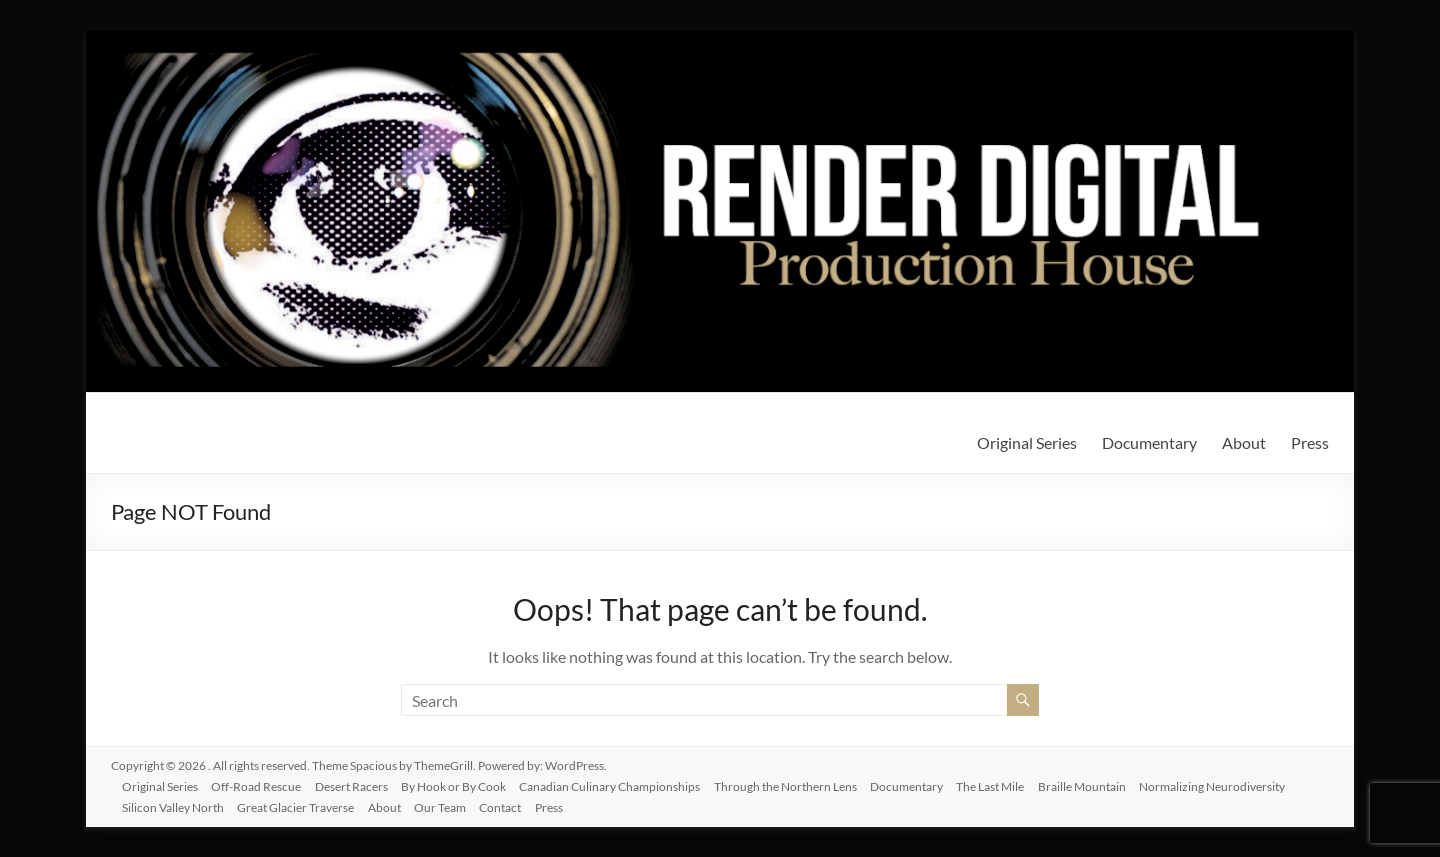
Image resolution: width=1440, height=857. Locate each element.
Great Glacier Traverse (303, 804)
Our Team (453, 804)
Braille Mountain (1108, 783)
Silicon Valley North (178, 804)
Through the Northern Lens (803, 783)
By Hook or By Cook (466, 783)
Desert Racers (361, 783)
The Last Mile (1014, 783)
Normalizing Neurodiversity (1241, 783)
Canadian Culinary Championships (625, 783)
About (1244, 442)
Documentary (1149, 442)
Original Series (1027, 442)
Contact (516, 804)
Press (1310, 442)
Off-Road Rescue (264, 783)
